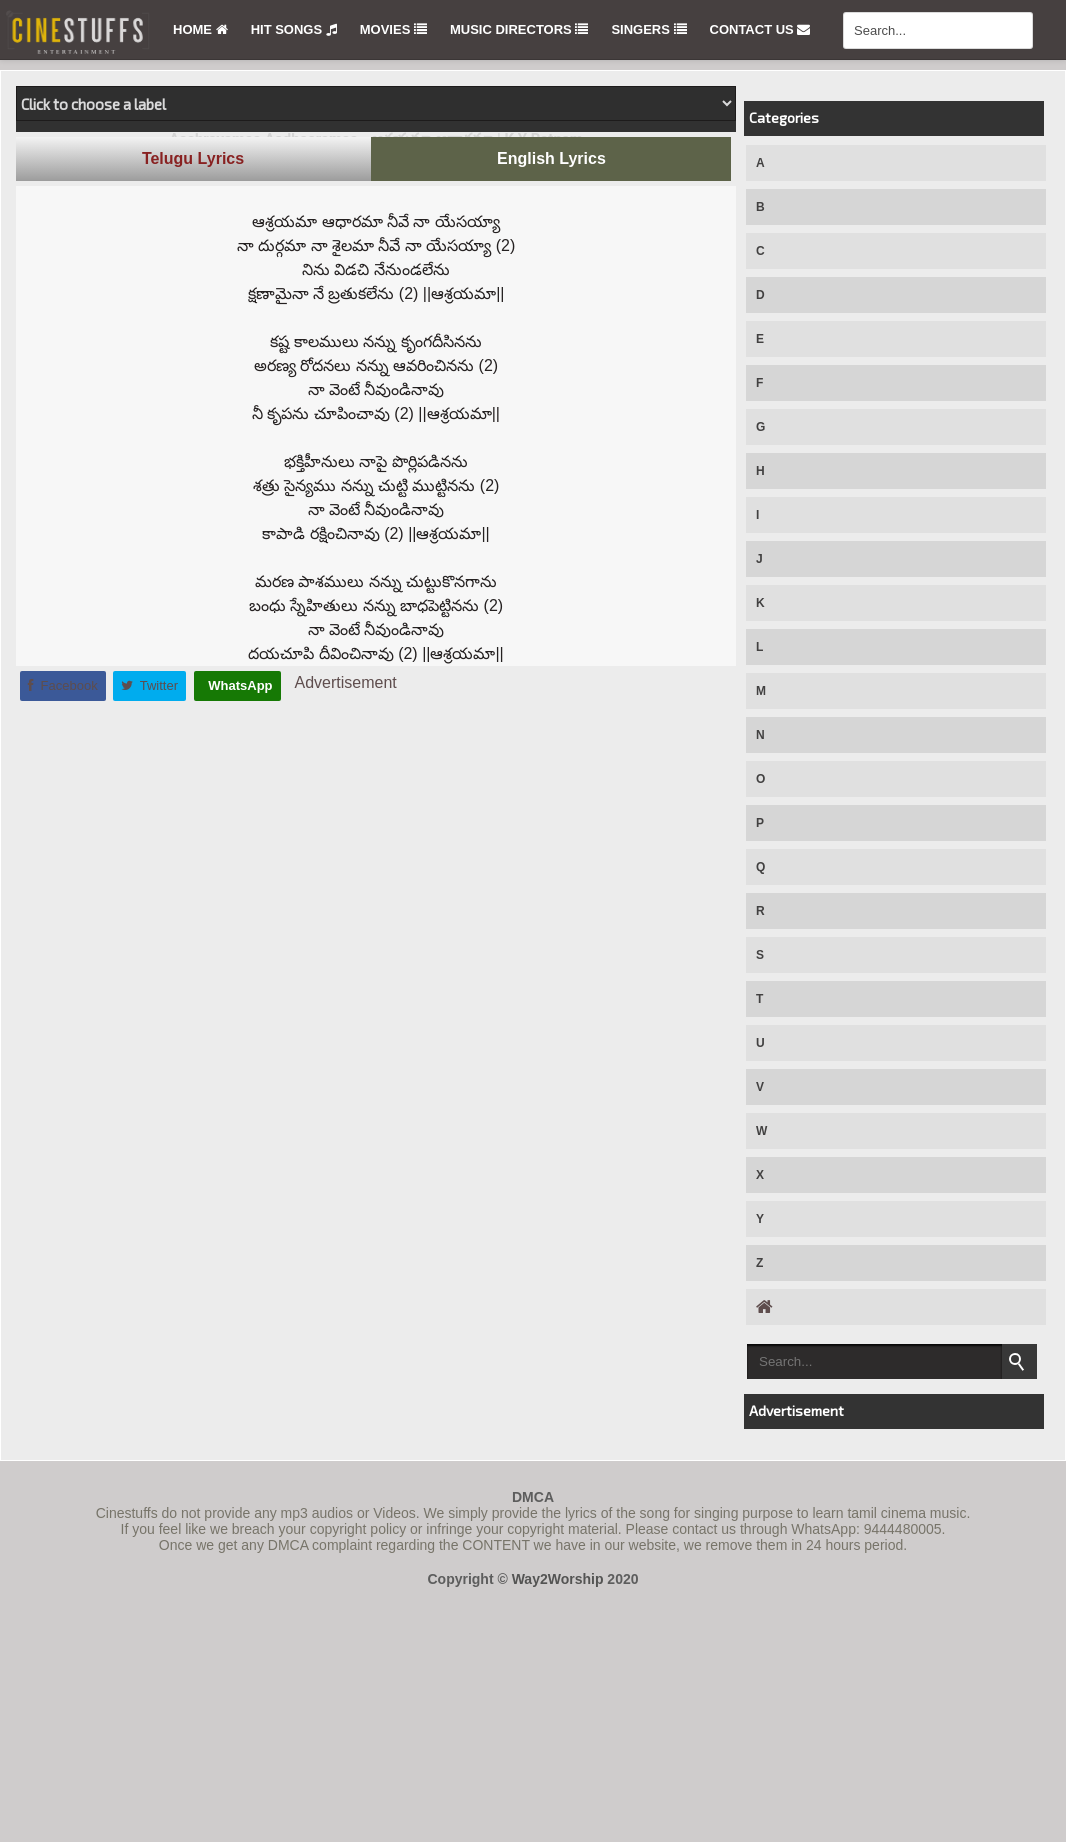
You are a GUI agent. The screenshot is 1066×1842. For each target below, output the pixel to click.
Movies (393, 29)
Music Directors (519, 29)
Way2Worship (558, 1579)
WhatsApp (239, 685)
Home (200, 29)
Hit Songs (294, 29)
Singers (648, 29)
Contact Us (760, 29)
